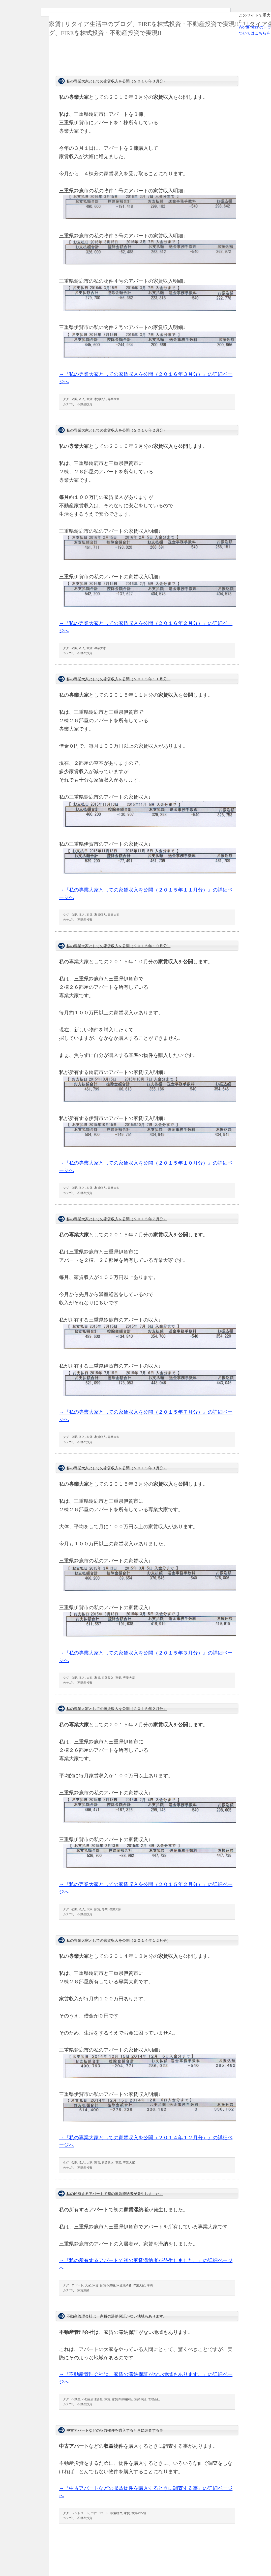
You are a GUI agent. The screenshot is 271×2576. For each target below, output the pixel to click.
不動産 (75, 2399)
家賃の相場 (138, 2513)
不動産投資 (84, 404)
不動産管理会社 (92, 2399)
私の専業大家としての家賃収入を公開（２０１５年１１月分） (118, 679)
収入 (82, 399)
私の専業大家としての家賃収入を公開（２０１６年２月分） (116, 430)
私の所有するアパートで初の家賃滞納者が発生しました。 (114, 2194)
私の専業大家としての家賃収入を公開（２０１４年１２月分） (118, 1940)
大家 (89, 1678)
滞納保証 (140, 2399)
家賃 (89, 399)
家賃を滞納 (107, 2285)
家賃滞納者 (124, 2285)
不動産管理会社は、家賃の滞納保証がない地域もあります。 (116, 2316)
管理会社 (154, 2399)
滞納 (150, 2285)
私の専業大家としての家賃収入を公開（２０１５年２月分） (116, 1709)
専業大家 (114, 399)
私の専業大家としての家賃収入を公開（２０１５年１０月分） (118, 946)
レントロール (80, 2513)
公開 (74, 399)
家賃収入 (100, 399)
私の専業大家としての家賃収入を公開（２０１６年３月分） (116, 81)
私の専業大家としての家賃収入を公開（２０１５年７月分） (116, 1219)
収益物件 (116, 2513)
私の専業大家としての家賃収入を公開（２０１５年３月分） (116, 1468)
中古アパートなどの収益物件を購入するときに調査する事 (114, 2430)
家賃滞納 (83, 2290)
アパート (77, 2285)
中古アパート (100, 2513)
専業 (118, 1678)
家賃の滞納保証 (122, 2399)
